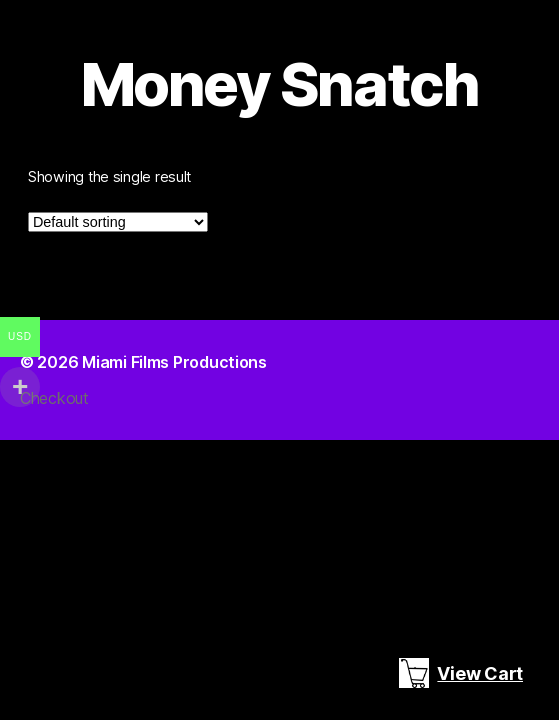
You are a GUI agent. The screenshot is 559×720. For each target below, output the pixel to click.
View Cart (461, 673)
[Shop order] (118, 222)
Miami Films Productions (174, 362)
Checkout (54, 398)
